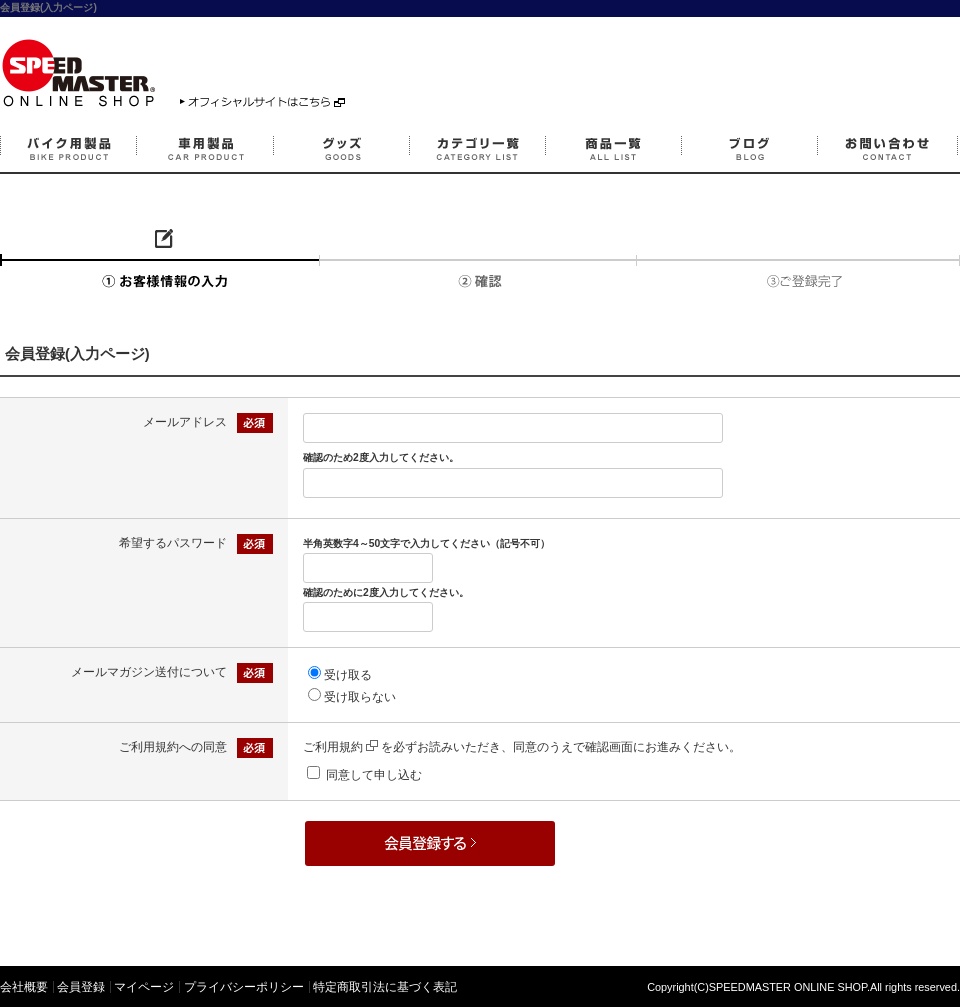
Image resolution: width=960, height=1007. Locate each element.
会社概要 (24, 987)
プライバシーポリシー (244, 987)
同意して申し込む (374, 775)
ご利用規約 (340, 747)
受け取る (348, 675)
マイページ (144, 987)
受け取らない (360, 697)
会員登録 (81, 987)
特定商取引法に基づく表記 (385, 987)
